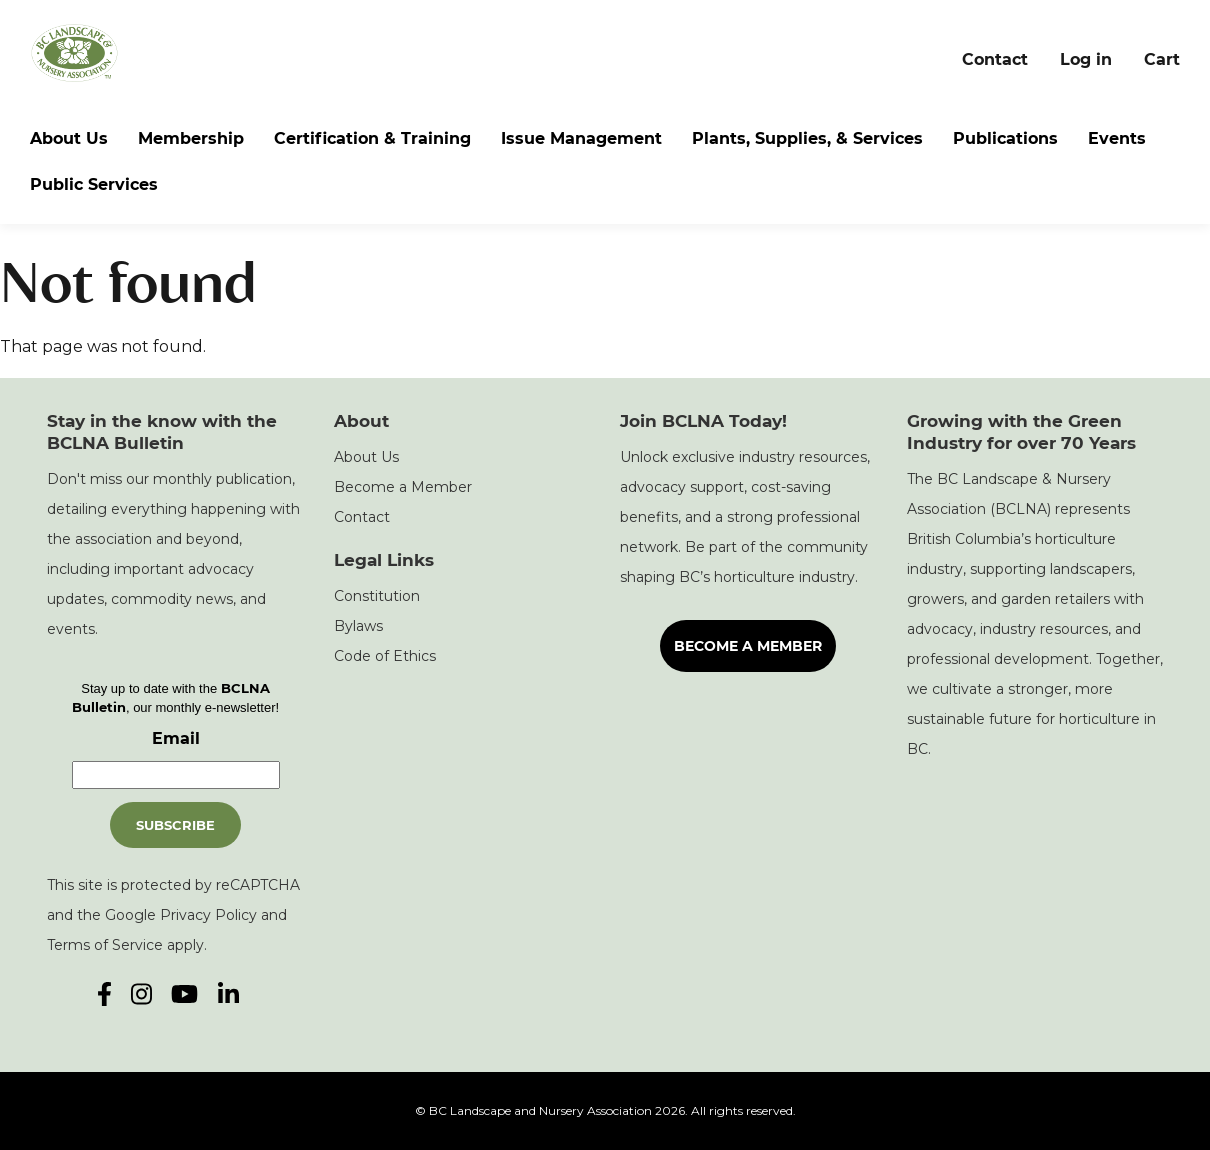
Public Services (94, 184)
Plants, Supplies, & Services (807, 138)
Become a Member (403, 487)
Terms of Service (105, 945)
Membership (191, 138)
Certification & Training (372, 138)
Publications (1005, 138)
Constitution (377, 596)
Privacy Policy (208, 915)
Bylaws (358, 626)
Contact (995, 59)
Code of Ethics (385, 656)
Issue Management (581, 138)
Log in (1086, 59)
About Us (69, 138)
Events (1117, 138)
